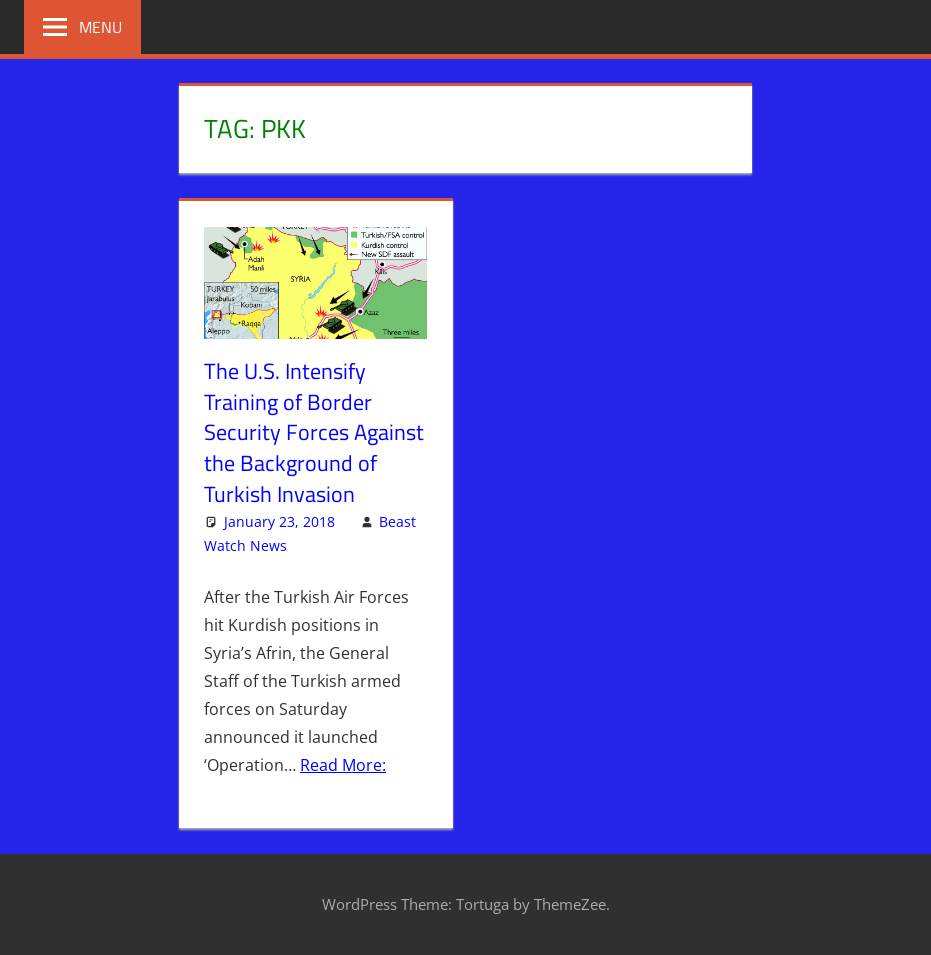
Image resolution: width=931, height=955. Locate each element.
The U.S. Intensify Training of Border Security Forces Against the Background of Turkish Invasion (314, 432)
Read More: (343, 765)
